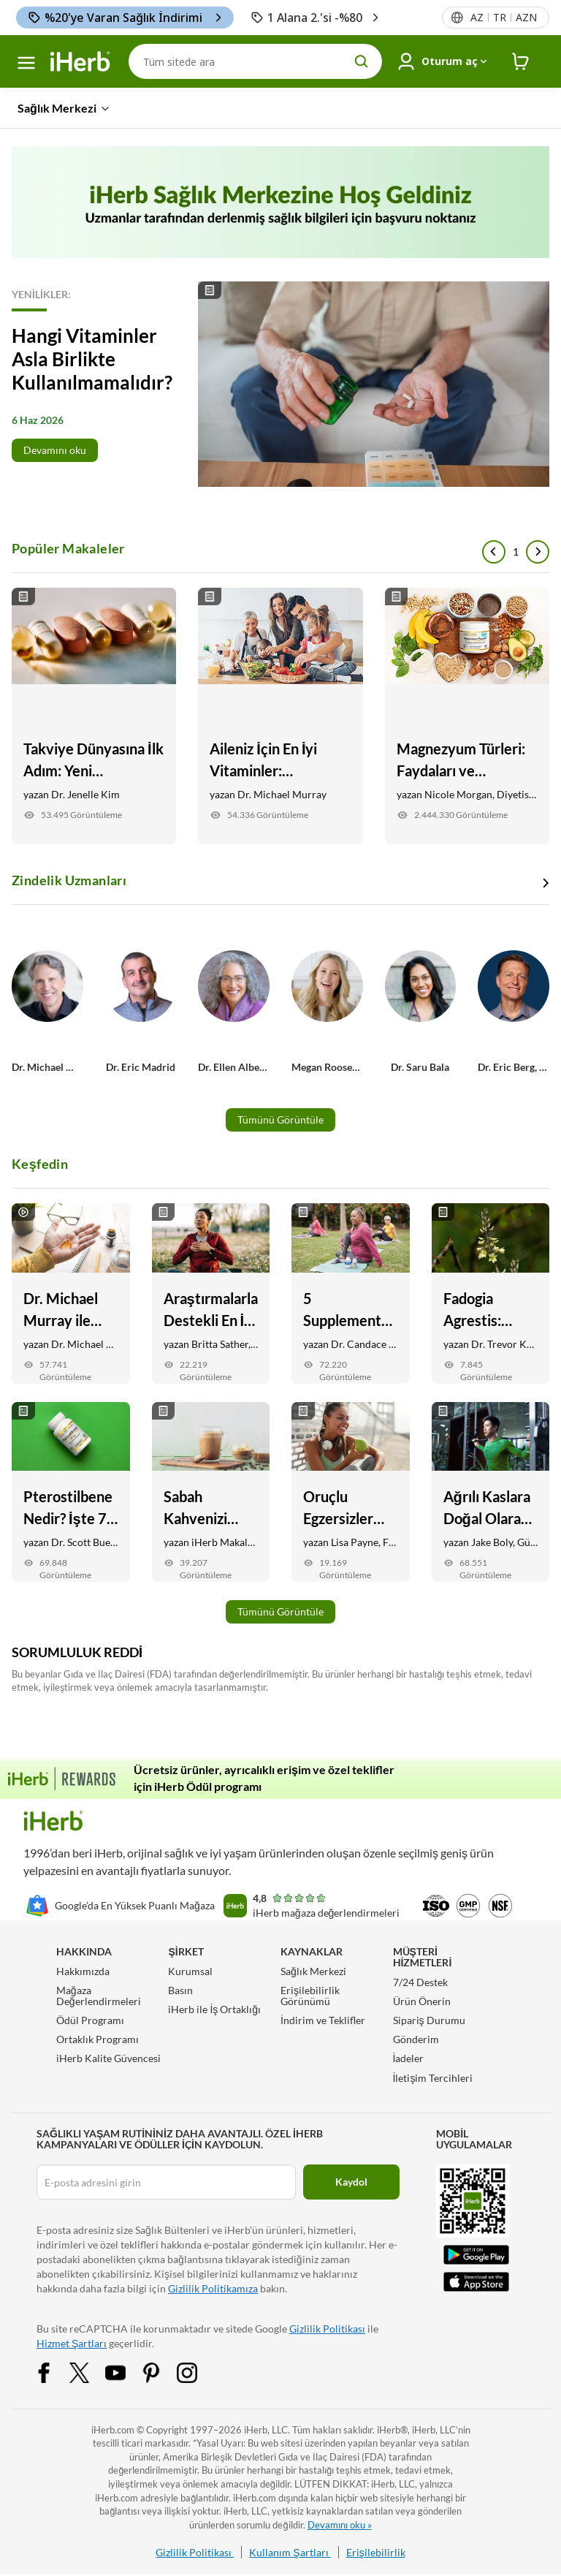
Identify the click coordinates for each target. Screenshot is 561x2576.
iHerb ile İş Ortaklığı (214, 2009)
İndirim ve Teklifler (322, 2020)
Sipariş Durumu (429, 2020)
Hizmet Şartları (72, 2343)
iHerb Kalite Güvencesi (108, 2058)
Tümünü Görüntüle (280, 1119)
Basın (180, 1990)
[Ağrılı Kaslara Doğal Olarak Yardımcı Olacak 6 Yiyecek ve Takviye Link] (491, 1492)
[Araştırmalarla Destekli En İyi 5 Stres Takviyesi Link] (211, 1293)
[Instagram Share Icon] (196, 2371)
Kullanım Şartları (289, 2552)
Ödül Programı (90, 2020)
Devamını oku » (340, 2525)
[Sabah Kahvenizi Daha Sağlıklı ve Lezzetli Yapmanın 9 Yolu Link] (211, 1492)
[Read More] (280, 384)
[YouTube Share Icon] (125, 2371)
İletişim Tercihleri (433, 2078)
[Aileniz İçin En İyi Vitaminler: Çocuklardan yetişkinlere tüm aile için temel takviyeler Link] (280, 716)
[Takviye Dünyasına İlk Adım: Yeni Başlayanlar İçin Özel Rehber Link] (94, 716)
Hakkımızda (83, 1971)
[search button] (361, 61)
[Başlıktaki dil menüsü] (503, 17)
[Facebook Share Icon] (53, 2371)
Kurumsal (190, 1971)
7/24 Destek (420, 1982)
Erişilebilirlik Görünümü (310, 1995)
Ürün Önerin (422, 2001)
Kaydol (351, 2181)
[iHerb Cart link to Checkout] (520, 61)
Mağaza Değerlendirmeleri (98, 1995)
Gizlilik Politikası (327, 2328)
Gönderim (416, 2039)
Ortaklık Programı (97, 2039)
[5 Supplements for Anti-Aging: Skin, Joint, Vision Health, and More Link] (350, 1293)
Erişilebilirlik (375, 2552)
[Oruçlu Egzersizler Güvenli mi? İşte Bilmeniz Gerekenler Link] (350, 1492)
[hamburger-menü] (26, 62)
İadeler (408, 2058)
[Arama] (255, 61)
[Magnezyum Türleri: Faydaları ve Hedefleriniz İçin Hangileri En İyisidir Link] (467, 716)
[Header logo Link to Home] (80, 62)
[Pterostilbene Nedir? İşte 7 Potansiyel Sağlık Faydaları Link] (71, 1492)
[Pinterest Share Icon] (161, 2371)
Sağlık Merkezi (313, 1971)
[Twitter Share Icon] (89, 2371)
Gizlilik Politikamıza (213, 2288)
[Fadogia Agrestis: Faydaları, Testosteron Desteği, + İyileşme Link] (491, 1293)
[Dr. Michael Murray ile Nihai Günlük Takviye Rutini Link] (71, 1293)
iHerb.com (112, 2430)
